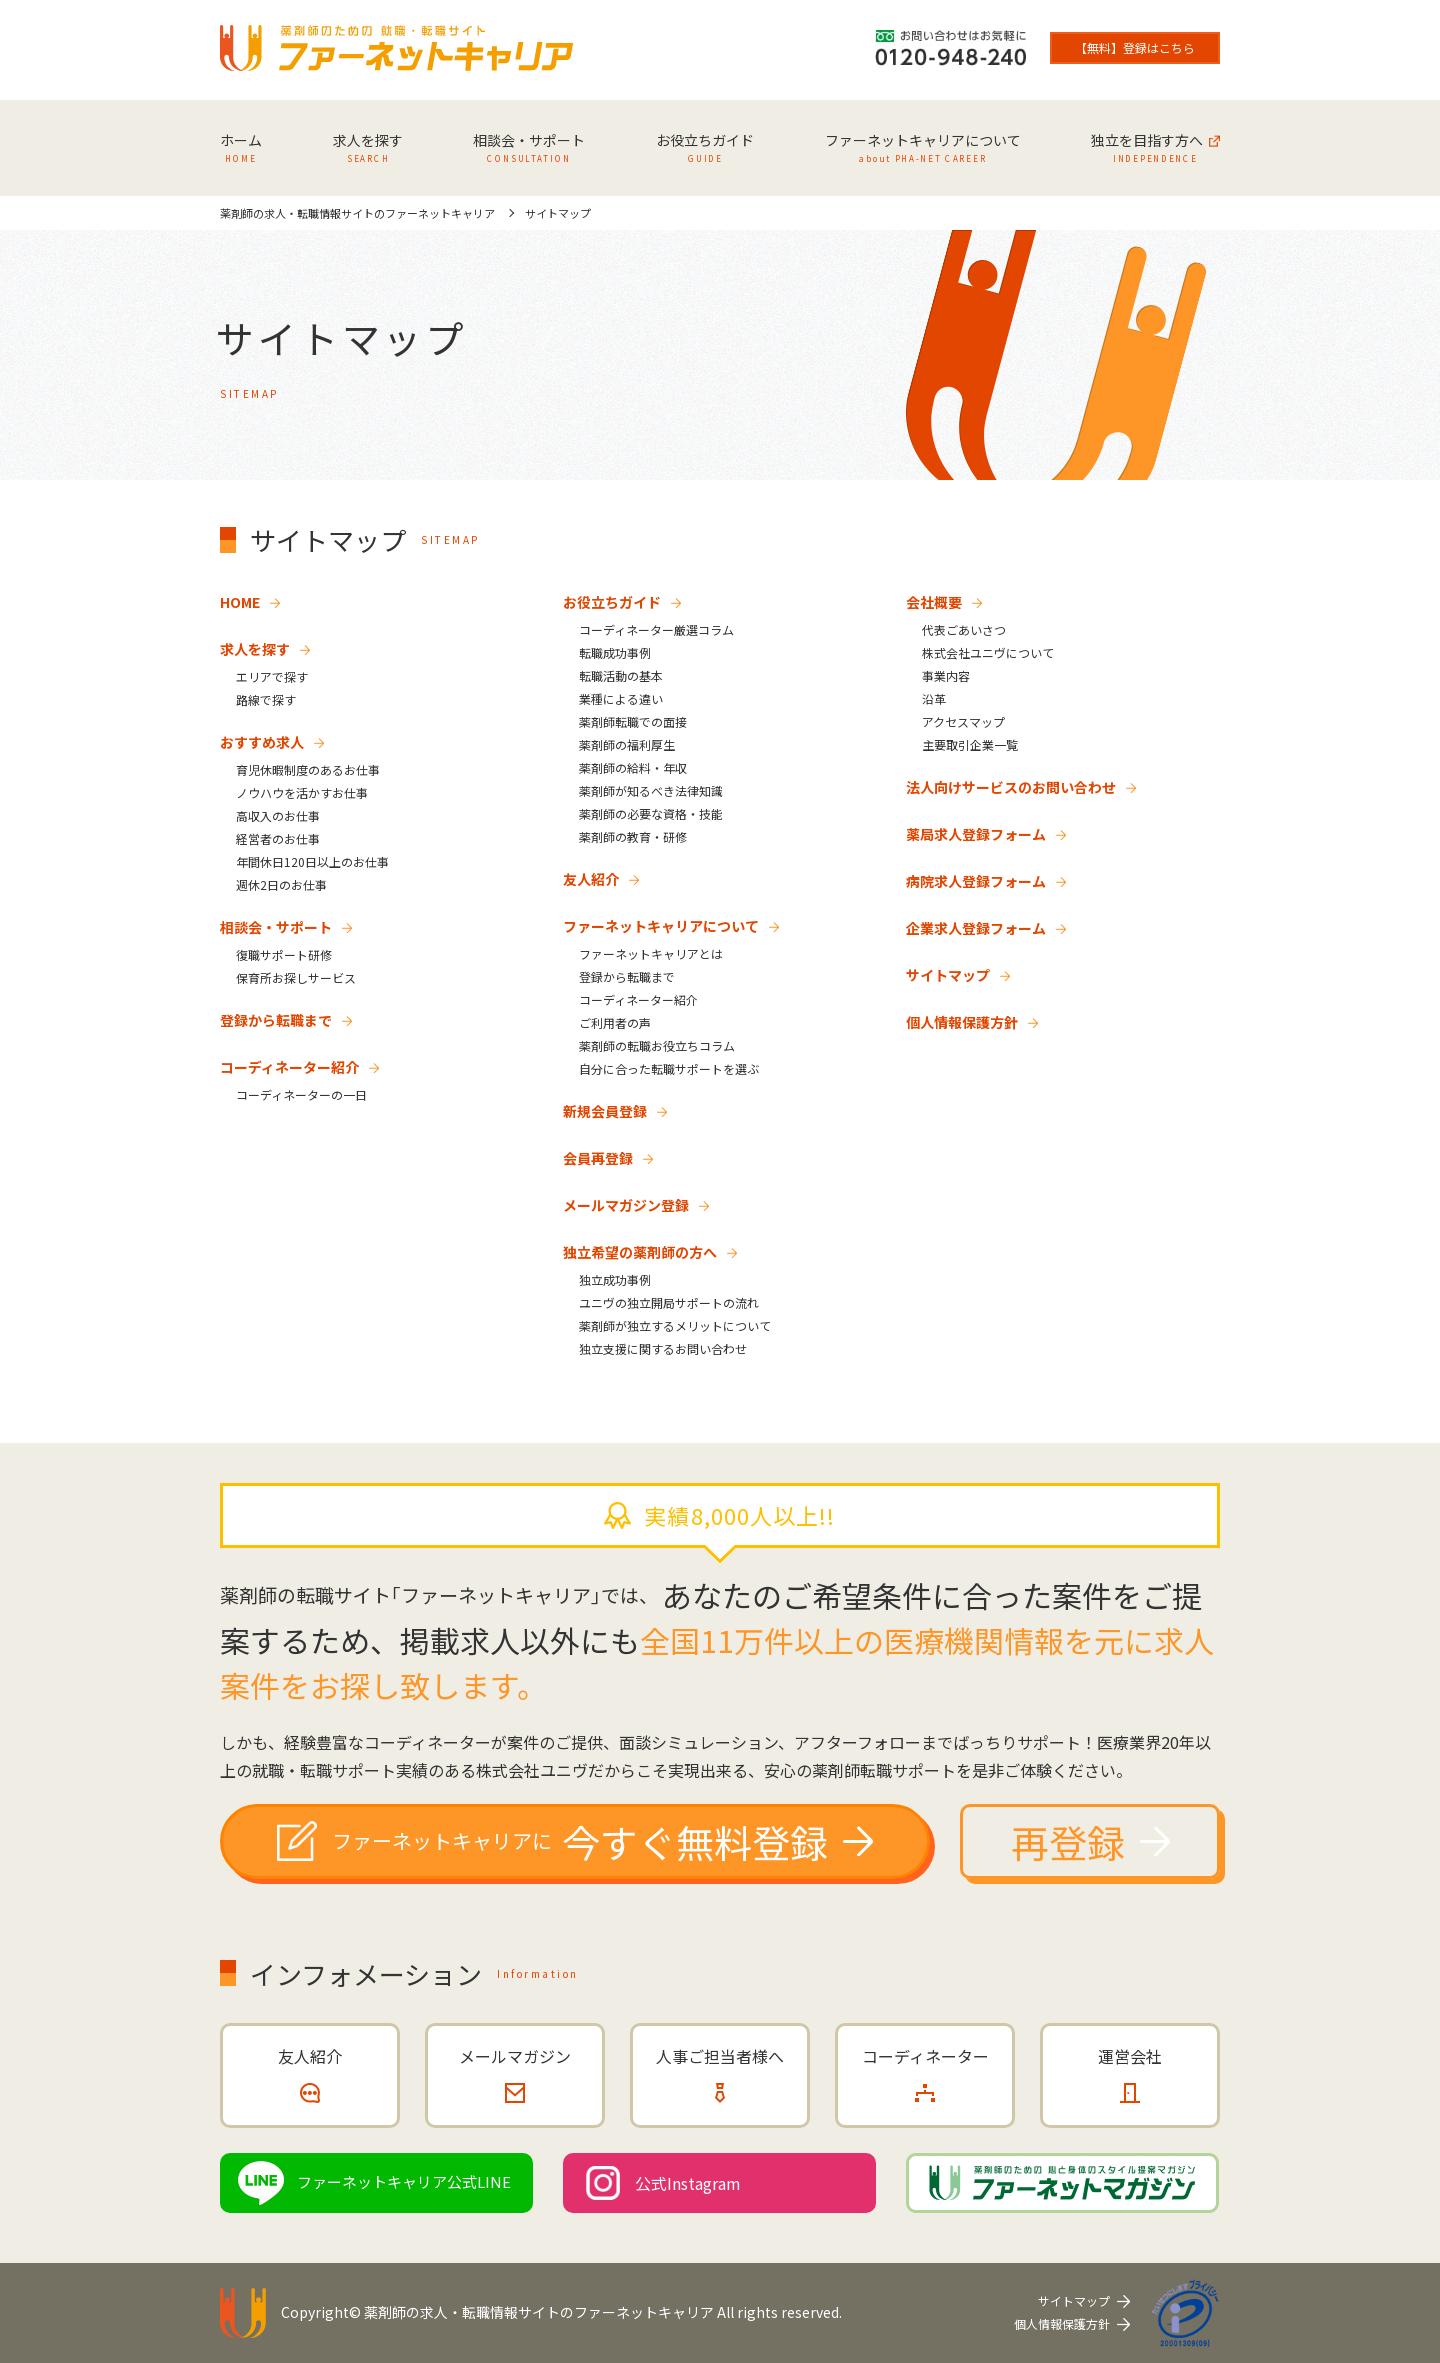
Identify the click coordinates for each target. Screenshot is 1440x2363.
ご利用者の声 (615, 1022)
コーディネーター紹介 (289, 1067)
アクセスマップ (963, 721)
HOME (240, 602)
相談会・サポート (276, 927)
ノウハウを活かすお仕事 (302, 792)
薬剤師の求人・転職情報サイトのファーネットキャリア (539, 2312)
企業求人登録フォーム (976, 928)
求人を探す (255, 649)
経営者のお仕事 (278, 838)
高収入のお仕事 (278, 815)
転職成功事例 (615, 652)
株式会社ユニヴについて (988, 652)
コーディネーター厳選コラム (656, 629)
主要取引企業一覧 (970, 744)
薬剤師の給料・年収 (633, 767)
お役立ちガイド (612, 602)
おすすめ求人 (262, 742)
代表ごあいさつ (964, 629)
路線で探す (266, 699)
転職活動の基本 (621, 675)
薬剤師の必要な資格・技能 (651, 813)
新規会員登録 (605, 1111)
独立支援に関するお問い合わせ (663, 1348)
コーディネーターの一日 (301, 1094)
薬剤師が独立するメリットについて (675, 1325)
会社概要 (934, 602)
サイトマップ (948, 975)
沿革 (934, 698)
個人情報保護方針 (962, 1022)
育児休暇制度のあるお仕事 (308, 769)
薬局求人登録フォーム (976, 834)
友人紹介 (591, 879)
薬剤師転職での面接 (633, 721)
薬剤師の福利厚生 (627, 744)
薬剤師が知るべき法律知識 (651, 790)
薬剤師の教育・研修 (633, 836)
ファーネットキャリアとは (651, 953)
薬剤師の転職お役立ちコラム (657, 1045)
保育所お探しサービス (296, 977)
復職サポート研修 (284, 954)
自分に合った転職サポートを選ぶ (669, 1068)
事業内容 (946, 675)
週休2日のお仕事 (281, 884)
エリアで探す (272, 676)
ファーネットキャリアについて (661, 926)
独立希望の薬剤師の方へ (640, 1252)
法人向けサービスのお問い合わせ (1011, 787)
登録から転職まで (276, 1020)
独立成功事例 (615, 1279)
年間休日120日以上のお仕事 (312, 861)
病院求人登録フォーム (976, 881)
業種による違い (621, 698)
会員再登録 (598, 1158)
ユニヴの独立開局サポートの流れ (669, 1302)
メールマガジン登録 (626, 1205)
